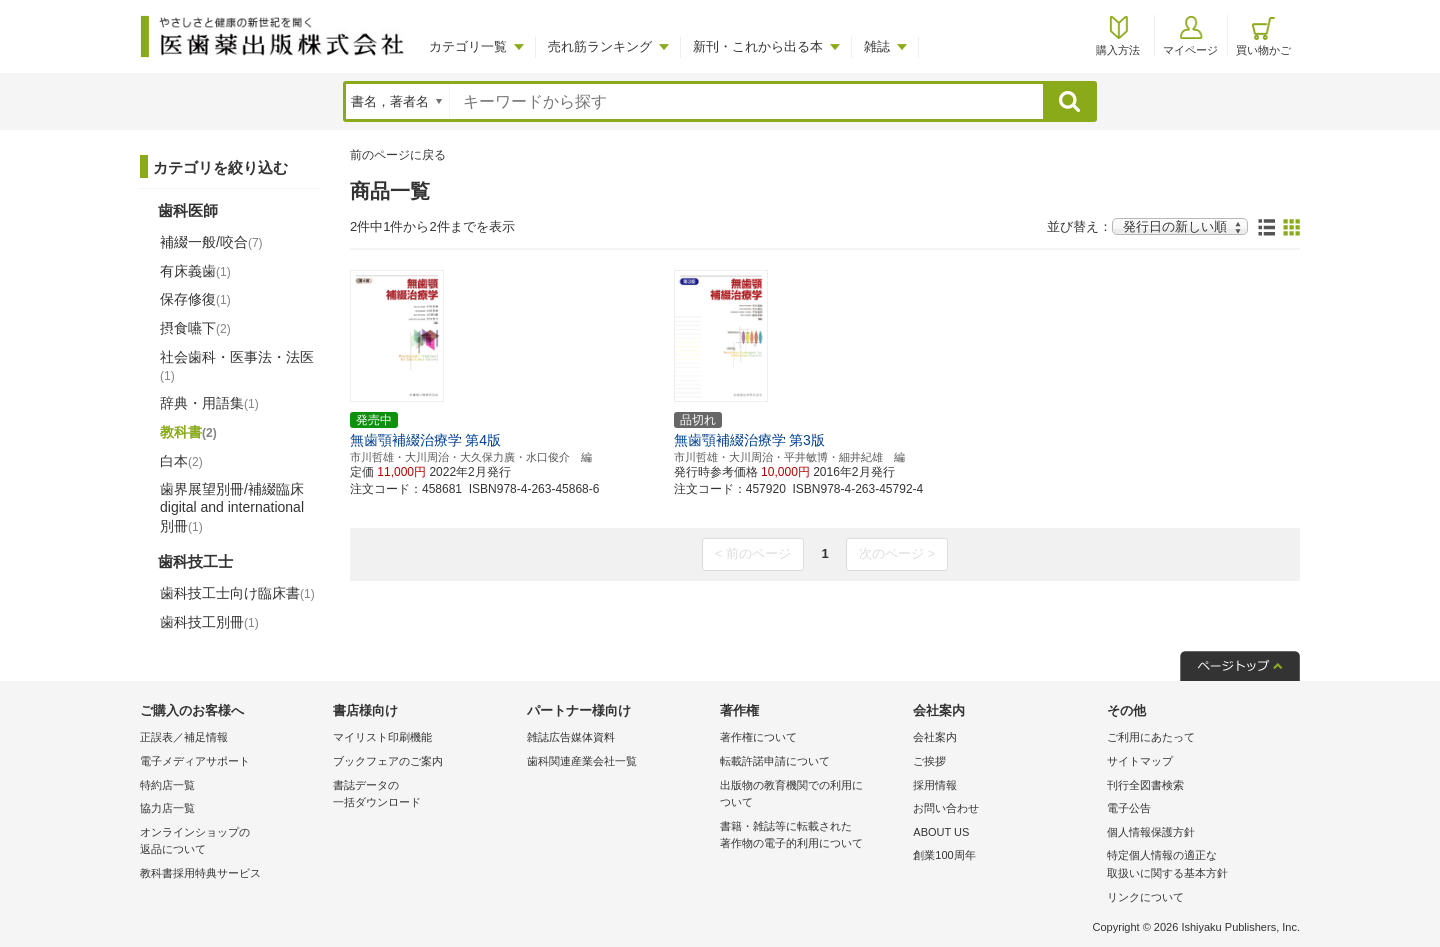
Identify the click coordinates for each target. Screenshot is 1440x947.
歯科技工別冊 (209, 622)
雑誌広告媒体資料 (571, 737)
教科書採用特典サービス (200, 873)
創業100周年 (944, 855)
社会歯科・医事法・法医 (237, 366)
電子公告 (1129, 808)
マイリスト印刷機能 (382, 737)
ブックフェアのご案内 (388, 761)
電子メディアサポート (195, 761)
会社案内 (935, 737)
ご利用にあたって (1151, 737)
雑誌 (877, 46)
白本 (181, 461)
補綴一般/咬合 (211, 242)
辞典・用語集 (209, 403)
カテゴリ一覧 (468, 46)
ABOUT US (941, 832)
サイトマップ (1140, 761)
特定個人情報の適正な (1198, 865)
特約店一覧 (167, 785)
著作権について (758, 737)
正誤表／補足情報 (184, 737)
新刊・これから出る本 (758, 46)
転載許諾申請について (775, 761)
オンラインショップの (231, 842)
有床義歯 (195, 271)
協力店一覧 (167, 808)
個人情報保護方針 (1151, 832)
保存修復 (195, 299)
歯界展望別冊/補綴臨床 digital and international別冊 (232, 507)
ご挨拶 (929, 761)
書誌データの (424, 795)
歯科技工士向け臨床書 (237, 593)
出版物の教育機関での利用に (811, 795)
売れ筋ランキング (600, 46)
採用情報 (935, 785)
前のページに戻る (398, 155)
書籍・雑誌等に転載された (811, 836)
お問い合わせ (946, 808)
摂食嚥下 (195, 328)
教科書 (188, 432)
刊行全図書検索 (1145, 785)
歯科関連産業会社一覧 (582, 761)
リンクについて (1145, 897)
